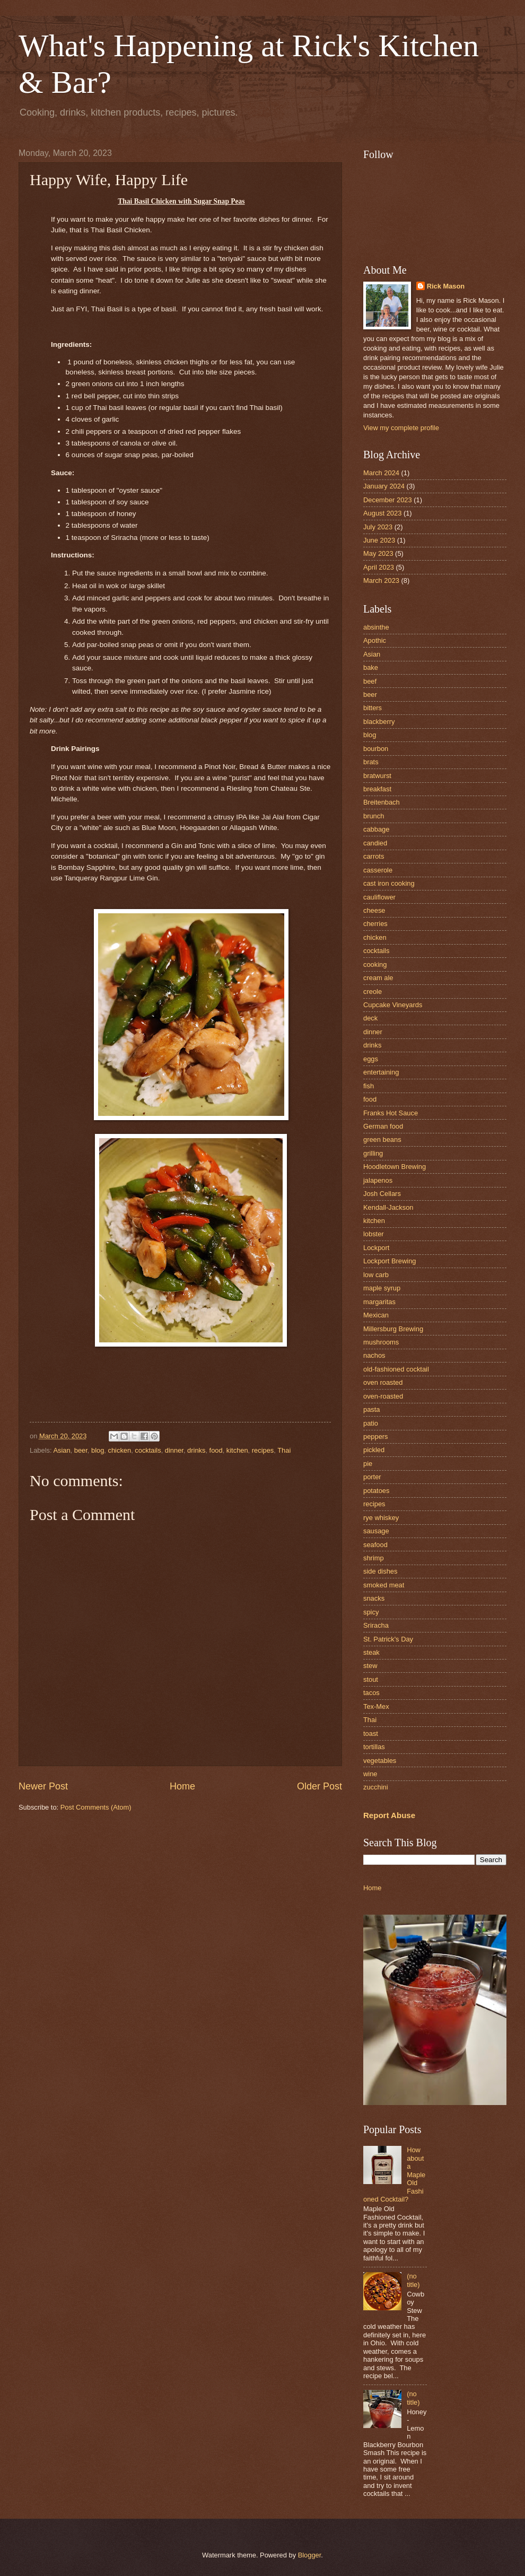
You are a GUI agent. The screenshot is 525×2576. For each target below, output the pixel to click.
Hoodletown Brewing (394, 1167)
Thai (284, 1450)
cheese (374, 910)
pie (367, 1464)
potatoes (376, 1491)
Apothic (374, 640)
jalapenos (377, 1180)
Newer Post (43, 1786)
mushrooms (381, 1342)
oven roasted (382, 1382)
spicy (371, 1612)
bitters (372, 708)
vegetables (379, 1761)
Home (182, 1786)
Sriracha (376, 1625)
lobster (373, 1234)
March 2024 (381, 473)
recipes (263, 1450)
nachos (374, 1355)
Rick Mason (446, 286)
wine (370, 1774)
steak (371, 1652)
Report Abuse (389, 1815)
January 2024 (384, 486)
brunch (373, 816)
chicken (119, 1450)
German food (383, 1126)
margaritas (379, 1302)
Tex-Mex (376, 1706)
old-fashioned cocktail (396, 1369)
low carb (376, 1275)
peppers (375, 1436)
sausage (376, 1531)
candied (375, 843)
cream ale (378, 978)
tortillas (374, 1747)
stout (370, 1679)
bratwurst (377, 776)
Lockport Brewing (389, 1261)
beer (81, 1450)
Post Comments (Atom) (96, 1807)
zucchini (375, 1787)
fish (368, 1086)
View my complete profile (401, 428)
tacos (371, 1693)
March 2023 (381, 580)
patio (370, 1423)
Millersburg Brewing (393, 1329)
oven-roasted (383, 1396)
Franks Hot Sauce (390, 1113)
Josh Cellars (382, 1194)
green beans (382, 1139)
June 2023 (379, 540)
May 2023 (378, 553)
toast (370, 1733)
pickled (373, 1450)
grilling (373, 1153)
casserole (377, 870)
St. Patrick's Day (388, 1639)
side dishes (380, 1571)
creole (372, 992)
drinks (196, 1450)
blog (97, 1450)
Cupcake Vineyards (392, 1005)
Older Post (319, 1786)
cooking (375, 964)
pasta (371, 1409)
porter (372, 1477)
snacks (373, 1598)
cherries (375, 924)
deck (370, 1018)
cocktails (148, 1450)
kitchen (237, 1450)
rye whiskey (381, 1518)
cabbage (376, 829)
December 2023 (387, 500)
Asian (61, 1450)
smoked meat (383, 1585)
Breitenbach (381, 802)
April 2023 (378, 567)
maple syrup (381, 1288)
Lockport (376, 1248)
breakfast (377, 789)
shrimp (373, 1558)
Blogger (309, 2555)
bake (370, 667)
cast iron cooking (389, 883)
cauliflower (379, 897)
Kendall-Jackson (388, 1207)
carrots (373, 856)
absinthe (376, 627)
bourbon (375, 749)
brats (371, 762)
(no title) (413, 2280)
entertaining (381, 1072)
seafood (375, 1545)
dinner (174, 1450)
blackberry (379, 722)
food (216, 1450)
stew (370, 1666)
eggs (370, 1059)
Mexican (376, 1315)
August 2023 (382, 513)
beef (370, 681)
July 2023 (377, 527)
